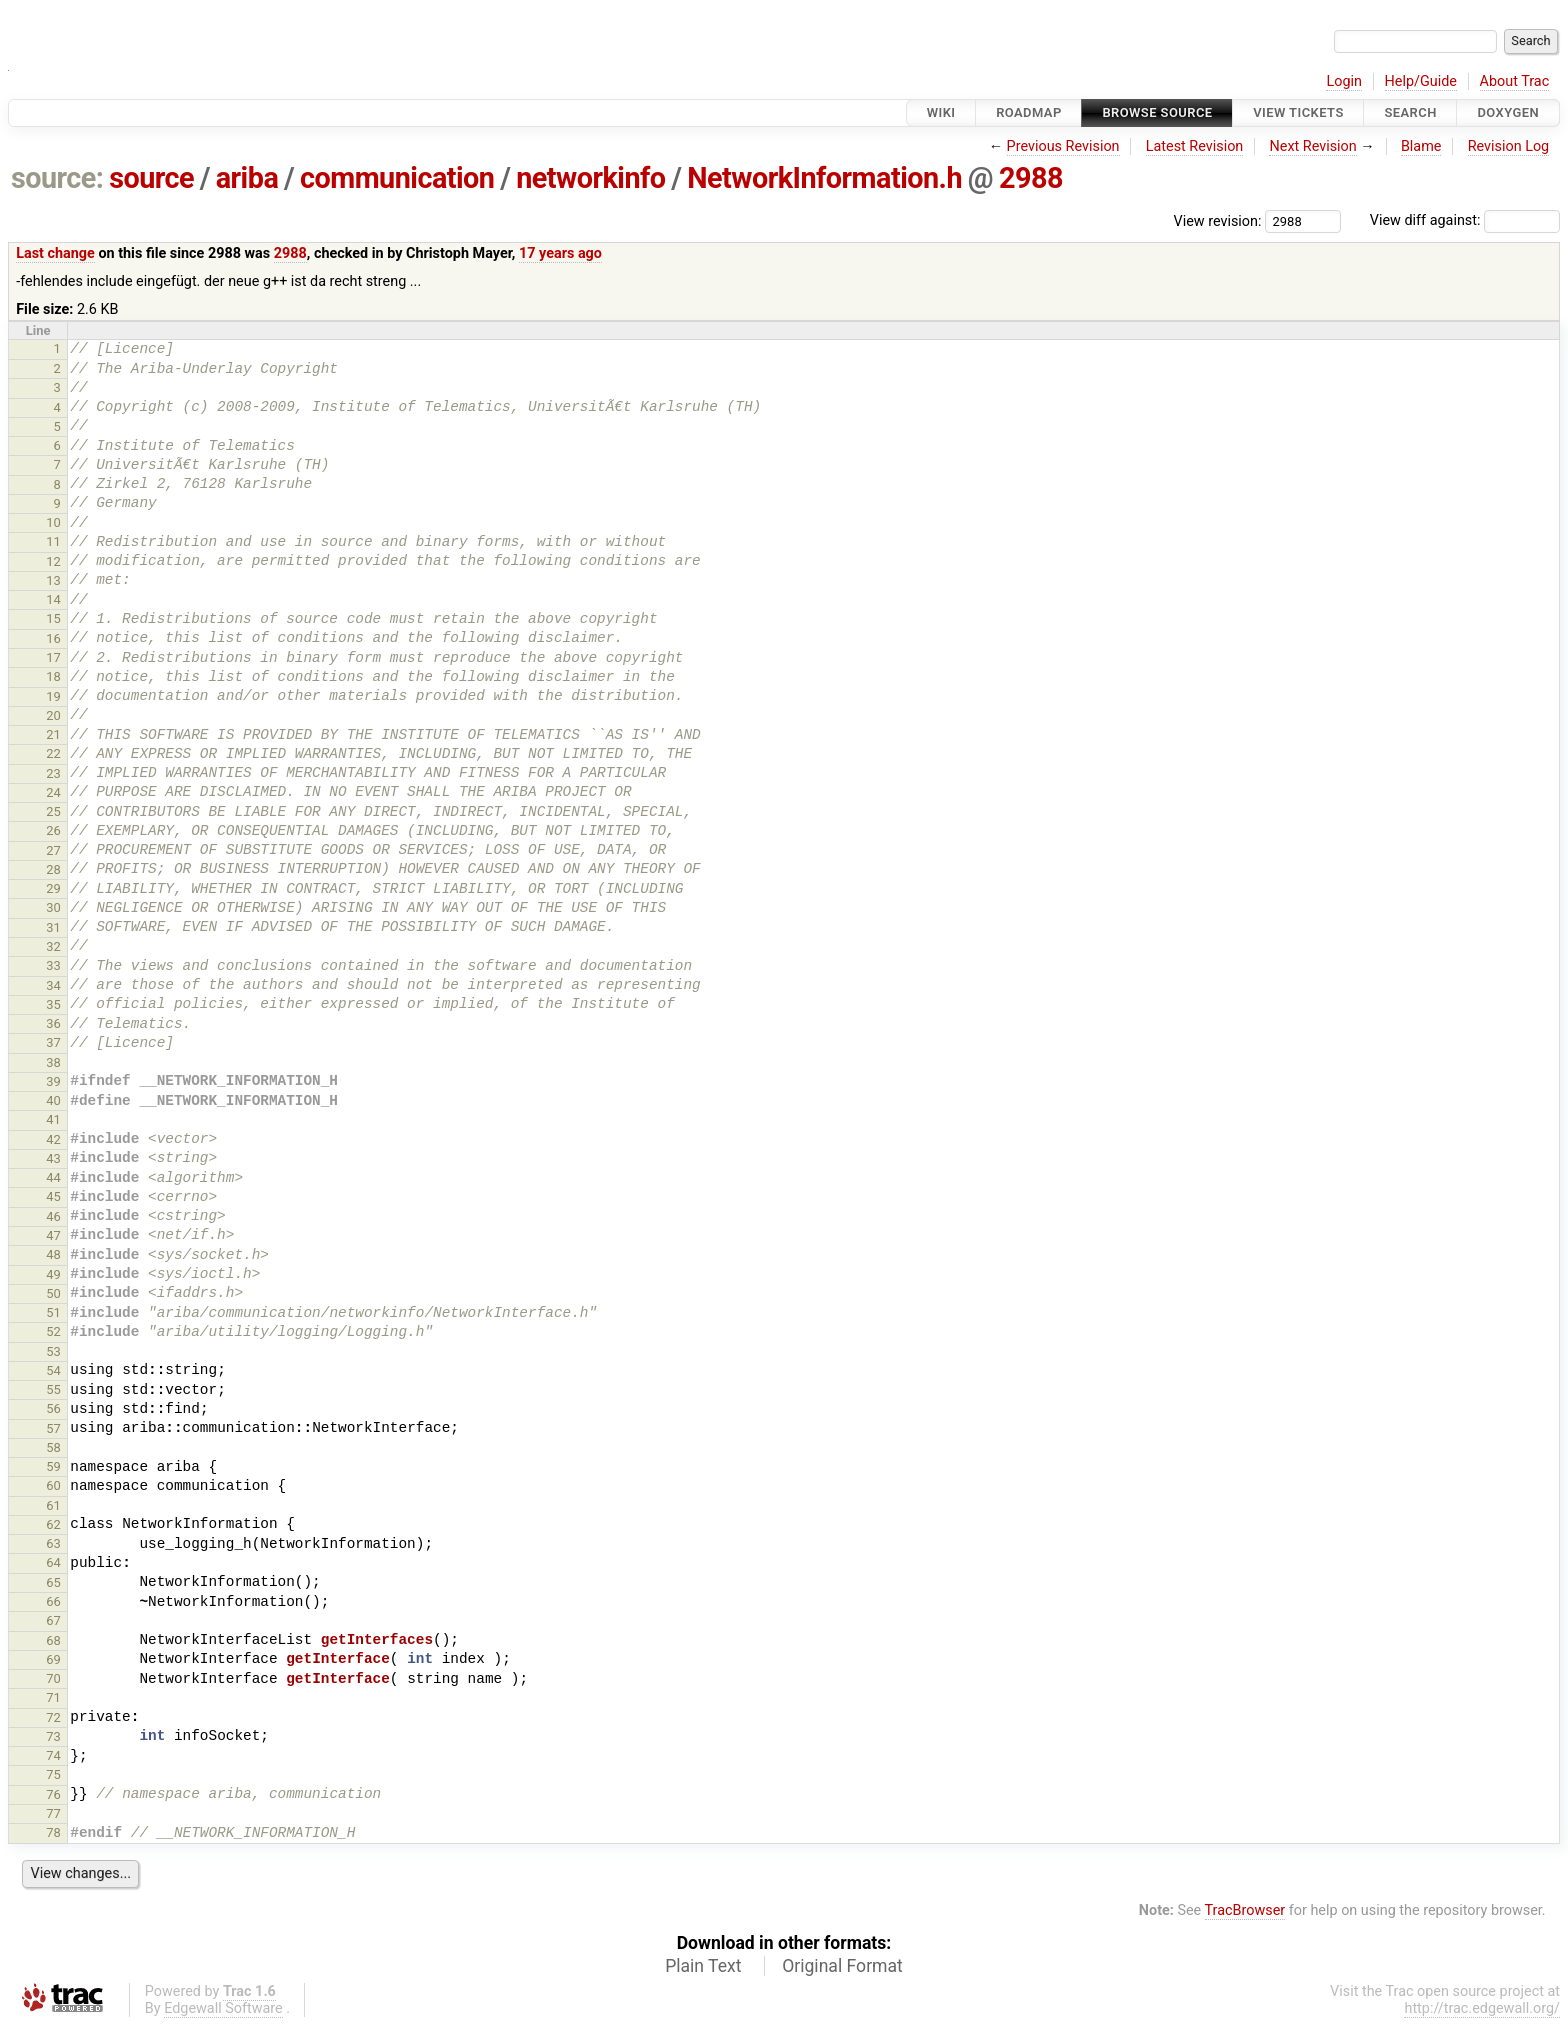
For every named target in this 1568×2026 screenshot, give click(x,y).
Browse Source (1157, 112)
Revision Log (1509, 146)
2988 (1031, 178)
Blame (1421, 146)
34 (53, 985)
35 (53, 1004)
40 (53, 1100)
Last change (55, 253)
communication (397, 178)
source (151, 178)
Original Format (842, 1966)
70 (53, 1678)
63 (53, 1543)
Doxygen (1508, 112)
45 (53, 1196)
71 (53, 1697)
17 (53, 657)
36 (53, 1023)
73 (53, 1736)
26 (53, 830)
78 (53, 1832)
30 (53, 907)
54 (53, 1370)
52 (53, 1331)
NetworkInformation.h (824, 178)
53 (53, 1351)
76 (53, 1794)
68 (53, 1640)
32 (53, 946)
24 (53, 792)
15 (53, 618)
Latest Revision (1195, 146)
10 (53, 522)
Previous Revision (1063, 146)
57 (53, 1428)
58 (53, 1447)
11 (53, 541)
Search (1410, 112)
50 (53, 1293)
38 (53, 1062)
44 (53, 1177)
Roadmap (1029, 112)
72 (53, 1717)
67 (53, 1620)
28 (53, 869)
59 (53, 1466)
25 (53, 811)
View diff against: (1465, 220)
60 (53, 1485)
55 (53, 1389)
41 (53, 1119)
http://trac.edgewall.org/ (1482, 2008)
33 (53, 965)
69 (53, 1659)
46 (53, 1216)
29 (53, 888)
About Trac (1515, 81)
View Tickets (1298, 112)
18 (53, 676)
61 (53, 1505)
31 (53, 927)
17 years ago (560, 253)
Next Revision (1312, 146)
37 (53, 1042)
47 (53, 1235)
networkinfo (590, 178)
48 (53, 1254)
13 (53, 580)
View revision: (1218, 220)
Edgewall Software (223, 2008)
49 (53, 1274)
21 (53, 734)
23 (53, 773)
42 (53, 1139)
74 (53, 1755)
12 (53, 561)
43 (53, 1158)
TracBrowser (1245, 1910)
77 (53, 1813)
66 (53, 1601)
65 (53, 1582)
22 (53, 753)
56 (53, 1408)
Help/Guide (1421, 81)
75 (53, 1774)
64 (53, 1562)
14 (53, 599)
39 (53, 1081)
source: (57, 178)
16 (53, 638)
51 (53, 1312)
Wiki (941, 112)
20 (53, 715)
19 (53, 696)
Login (1344, 81)
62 (53, 1524)
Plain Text (703, 1966)
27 (53, 850)
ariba (247, 178)
